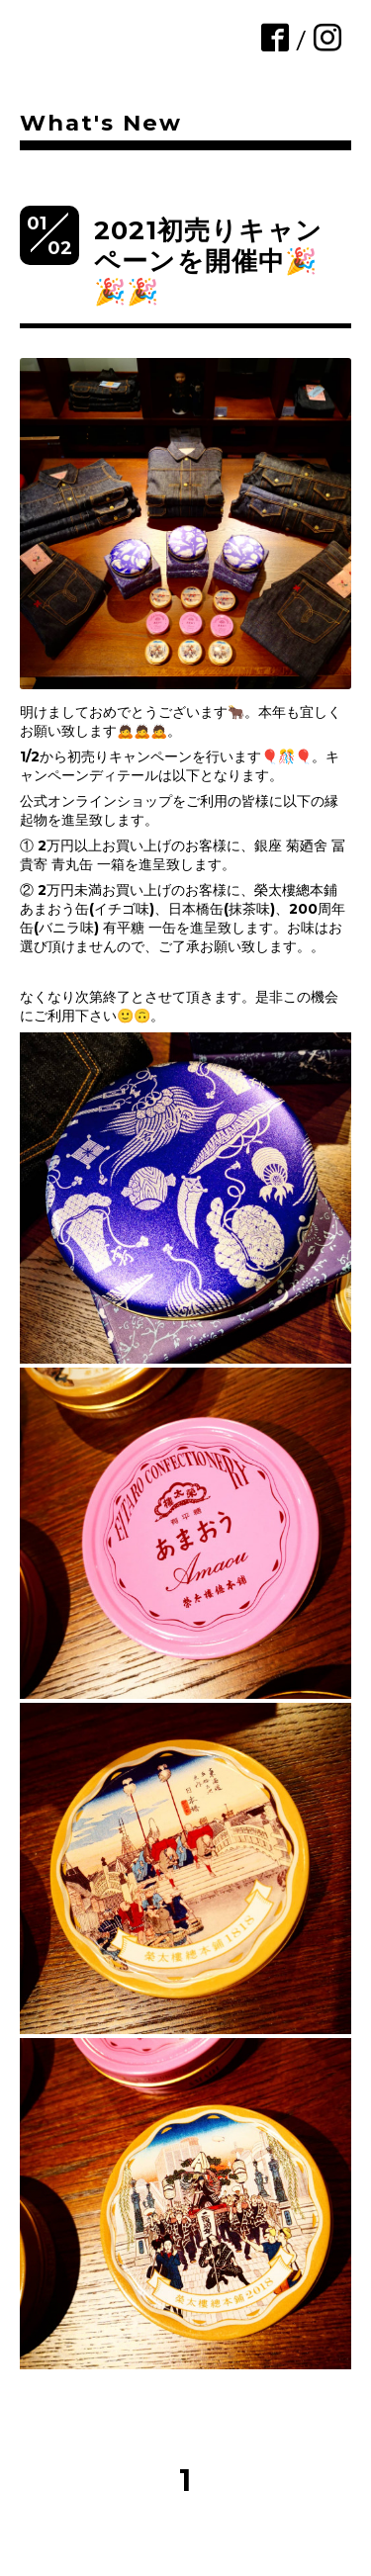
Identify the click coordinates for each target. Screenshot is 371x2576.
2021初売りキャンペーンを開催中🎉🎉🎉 (208, 261)
